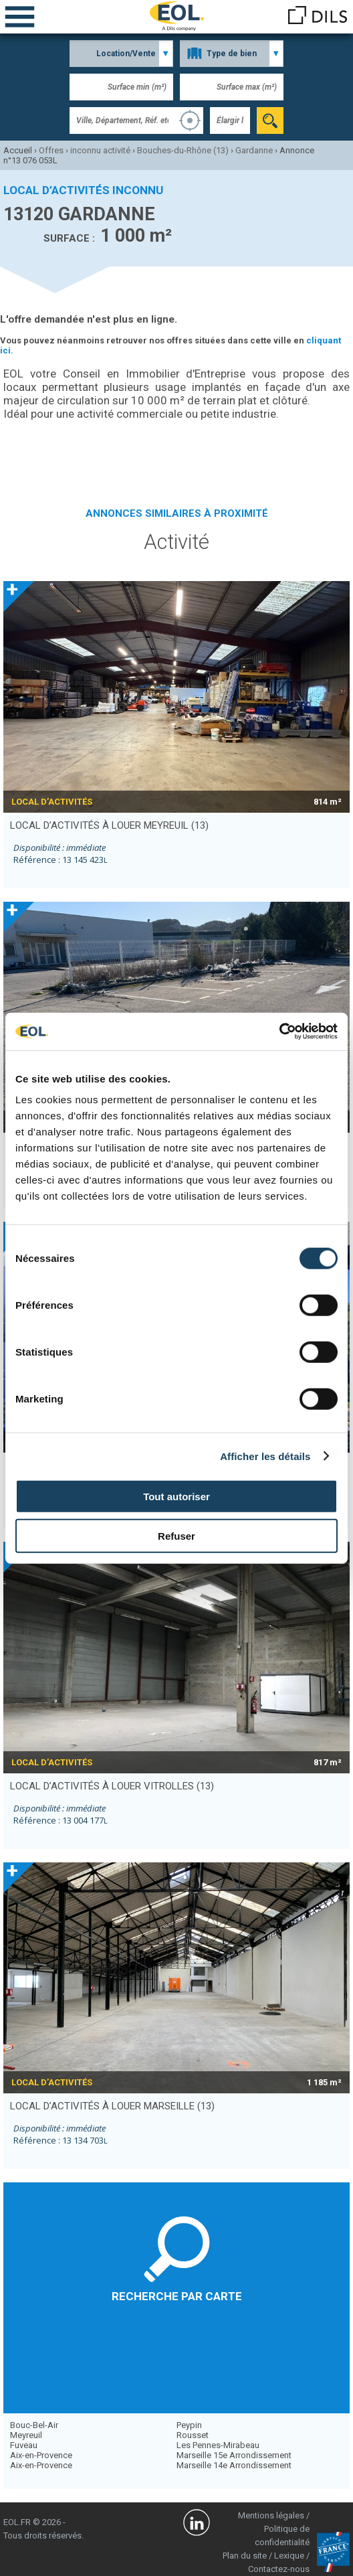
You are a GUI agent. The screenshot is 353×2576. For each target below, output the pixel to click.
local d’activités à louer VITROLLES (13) (112, 1786)
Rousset (192, 2435)
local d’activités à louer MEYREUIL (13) (109, 825)
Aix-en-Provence (41, 2455)
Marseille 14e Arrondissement (233, 2465)
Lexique (289, 2556)
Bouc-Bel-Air (34, 2425)
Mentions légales (271, 2515)
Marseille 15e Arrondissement (233, 2455)
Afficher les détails (265, 1455)
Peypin (189, 2425)
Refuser (176, 1535)
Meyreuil (26, 2435)
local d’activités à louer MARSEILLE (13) (112, 2106)
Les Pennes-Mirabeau (217, 2445)
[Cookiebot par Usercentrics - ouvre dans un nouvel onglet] (279, 1031)
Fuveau (23, 2445)
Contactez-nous (279, 2569)
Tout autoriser (176, 1496)
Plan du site (245, 2556)
